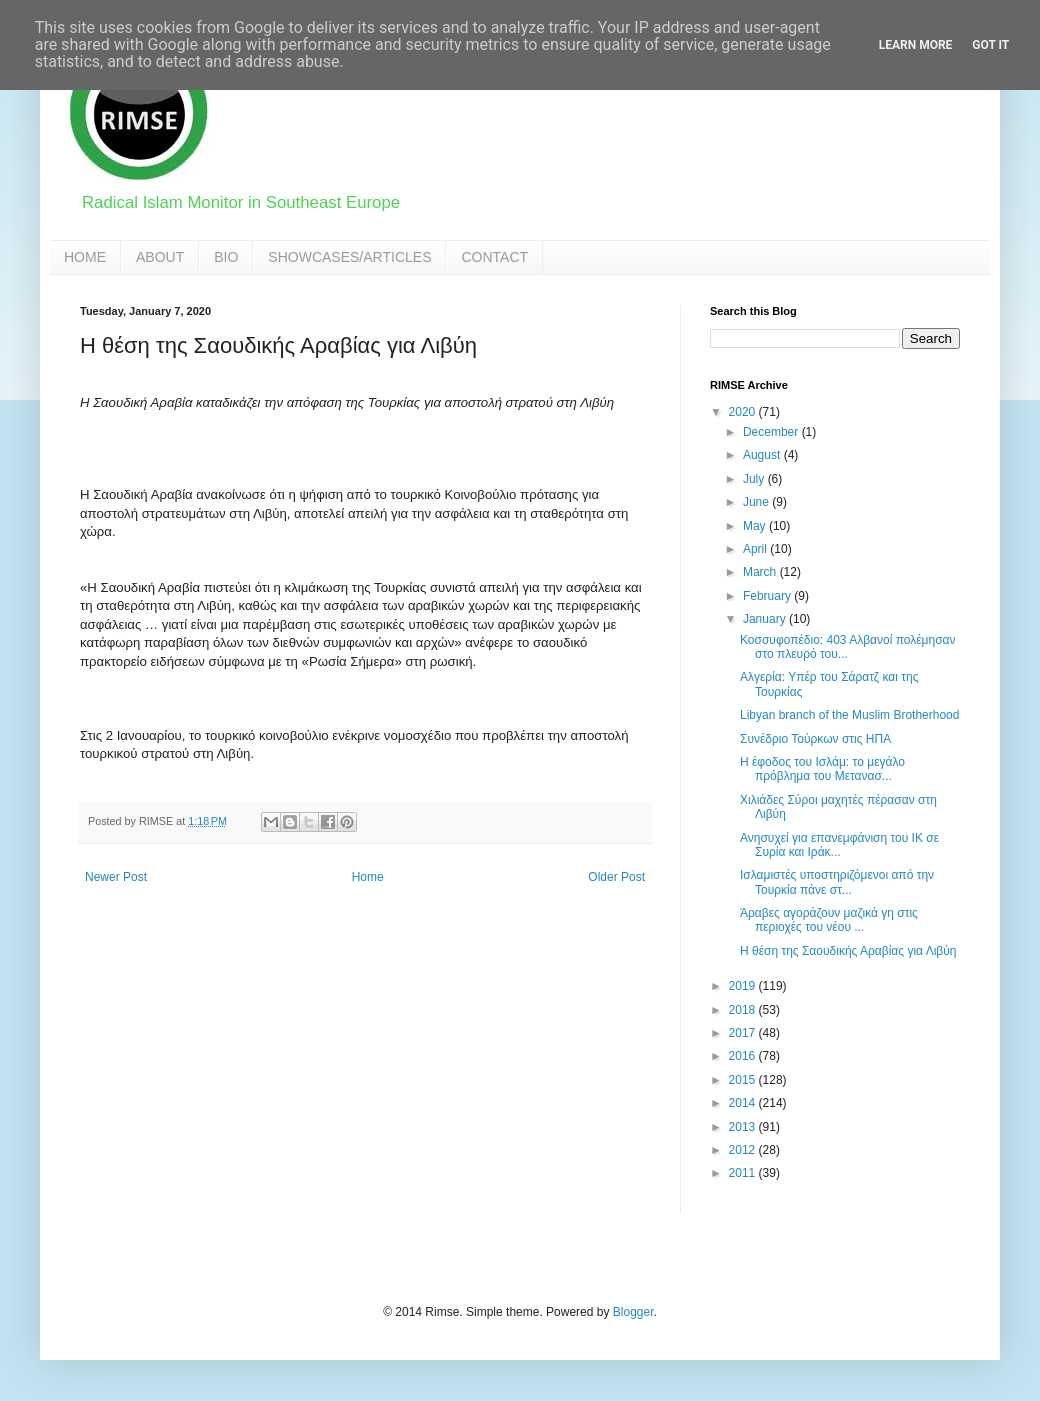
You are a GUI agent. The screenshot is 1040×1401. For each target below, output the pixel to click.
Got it (990, 45)
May (756, 526)
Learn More (916, 45)
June (757, 502)
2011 (744, 1173)
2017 (744, 1033)
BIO (226, 257)
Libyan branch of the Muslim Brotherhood (849, 715)
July (755, 479)
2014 (744, 1103)
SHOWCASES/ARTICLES (349, 257)
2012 (744, 1150)
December (772, 432)
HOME (85, 257)
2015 (744, 1080)
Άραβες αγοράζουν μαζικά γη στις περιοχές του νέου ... (829, 920)
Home (368, 877)
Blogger (633, 1312)
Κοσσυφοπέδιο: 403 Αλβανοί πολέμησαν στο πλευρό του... (848, 647)
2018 (744, 1010)
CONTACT (494, 257)
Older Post (616, 877)
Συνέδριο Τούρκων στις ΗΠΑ (815, 739)
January (766, 619)
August (763, 455)
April (756, 549)
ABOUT (160, 257)
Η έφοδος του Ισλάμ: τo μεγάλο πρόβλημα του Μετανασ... (822, 769)
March (761, 572)
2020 (744, 412)
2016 (744, 1056)
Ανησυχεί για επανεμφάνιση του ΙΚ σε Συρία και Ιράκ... (839, 845)
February (768, 596)
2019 (744, 986)
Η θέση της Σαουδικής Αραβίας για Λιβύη (848, 951)
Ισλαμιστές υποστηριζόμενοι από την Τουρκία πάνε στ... (837, 882)
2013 (744, 1127)
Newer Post (116, 877)
